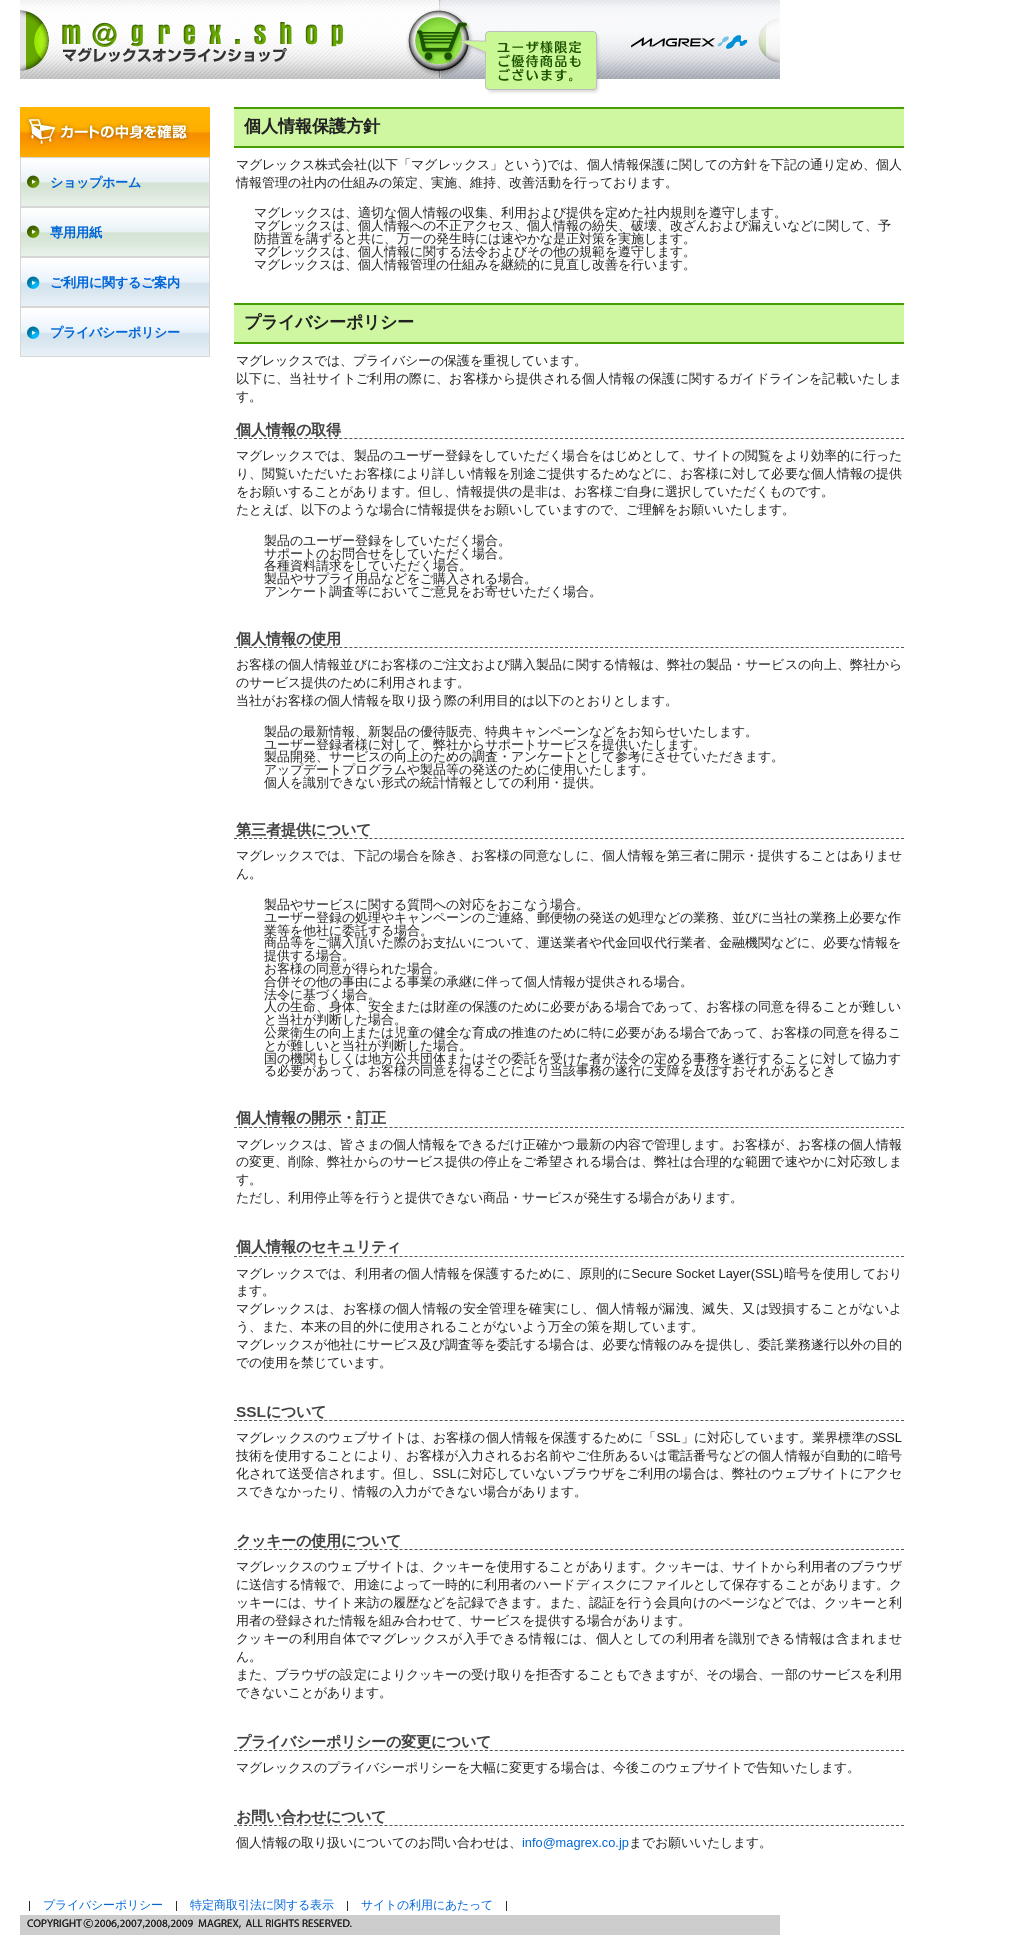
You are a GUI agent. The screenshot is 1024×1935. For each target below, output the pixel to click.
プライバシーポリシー (103, 1905)
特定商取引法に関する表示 (262, 1905)
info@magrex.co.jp (575, 1842)
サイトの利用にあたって (427, 1905)
